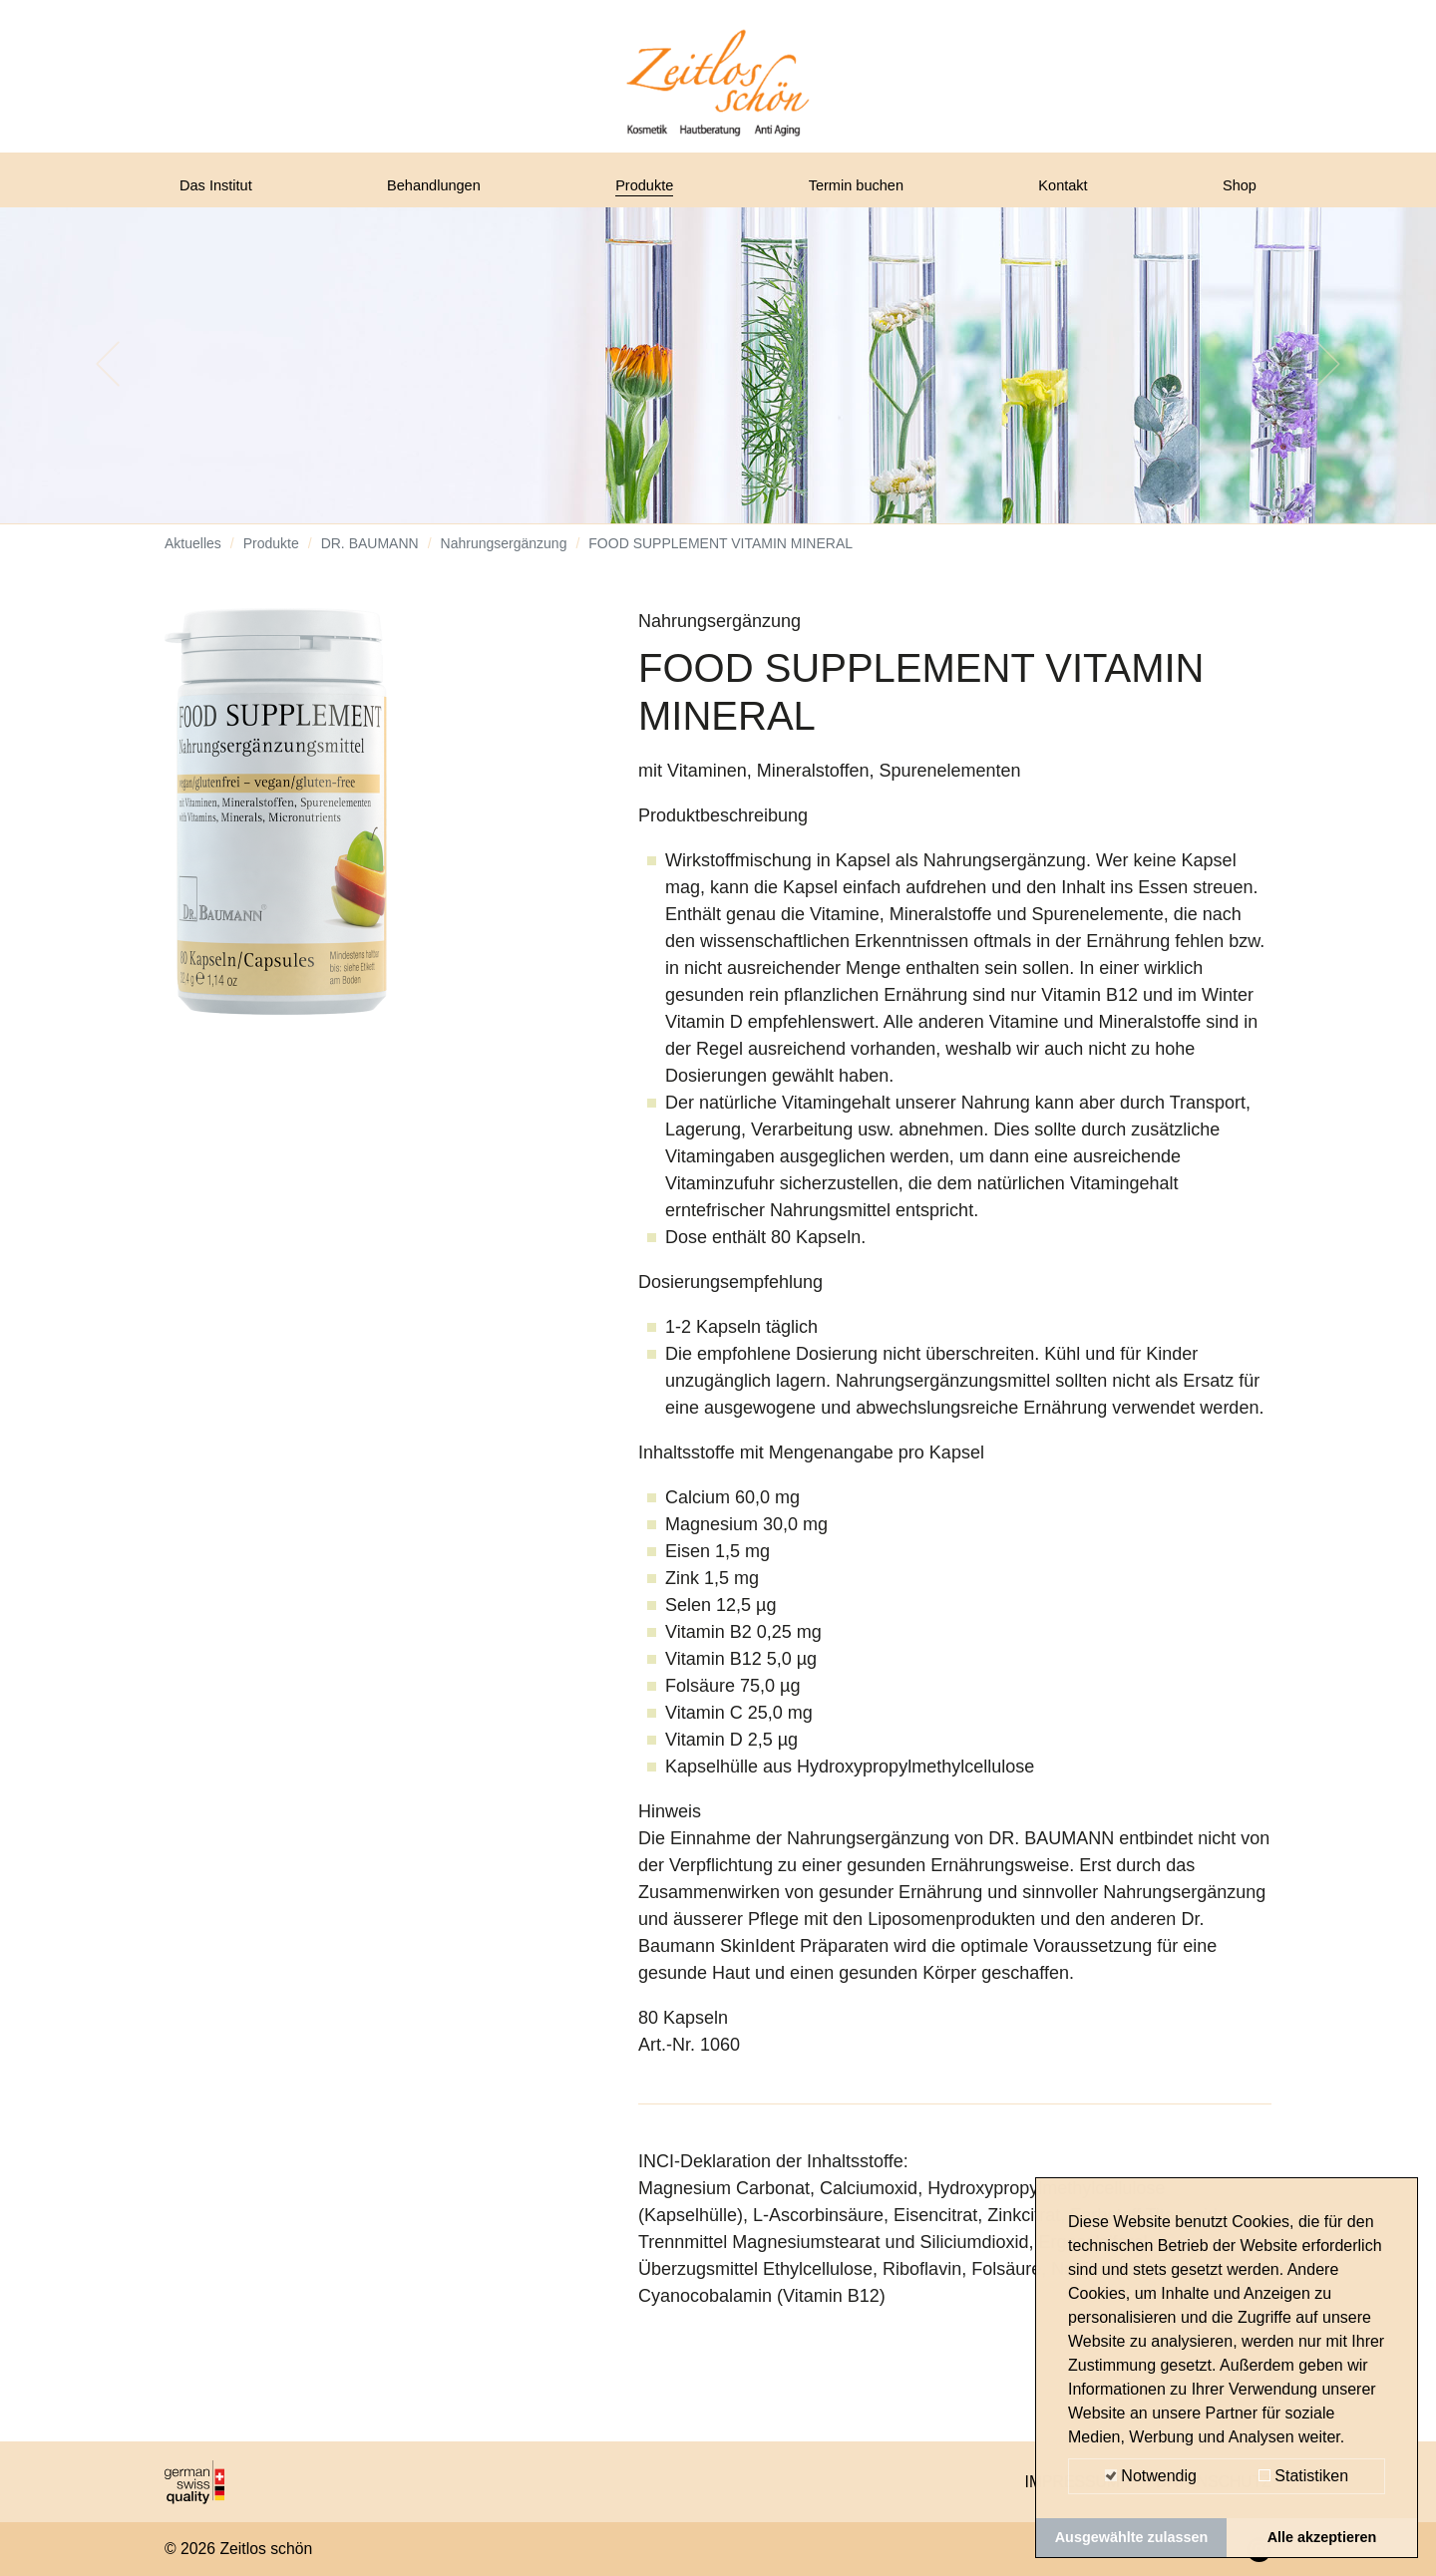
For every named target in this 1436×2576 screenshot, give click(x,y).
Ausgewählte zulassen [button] (1132, 2537)
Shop (1235, 192)
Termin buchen (863, 192)
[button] (107, 378)
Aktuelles (193, 558)
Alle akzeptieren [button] (1322, 2537)
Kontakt (1068, 192)
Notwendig (1151, 2475)
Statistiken (1303, 2475)
